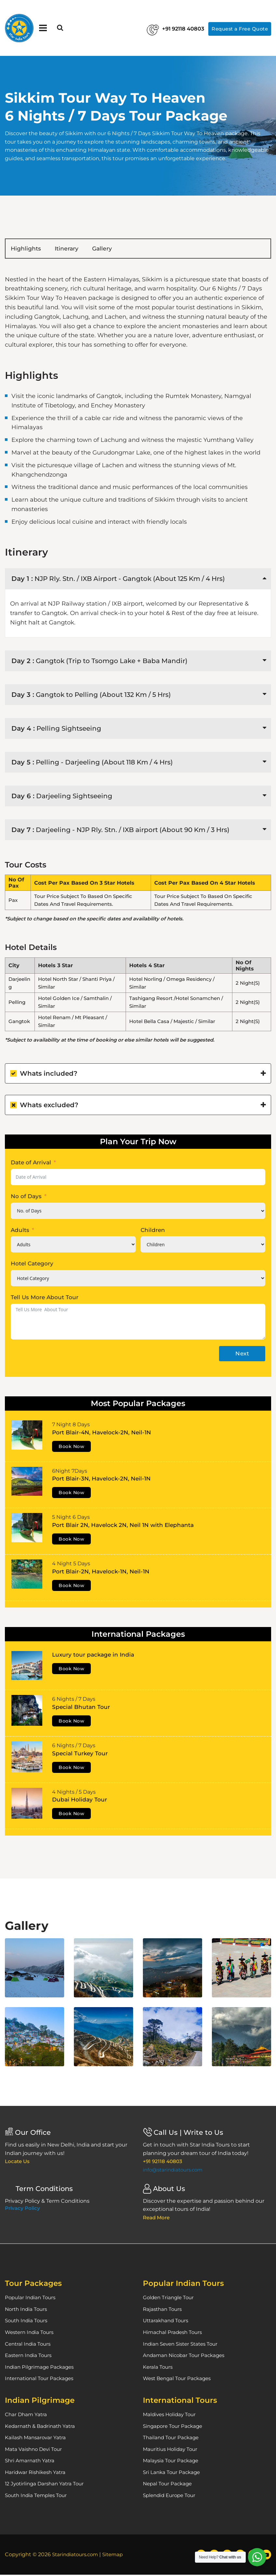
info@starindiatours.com (175, 2171)
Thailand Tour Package (172, 2439)
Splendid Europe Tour (171, 2497)
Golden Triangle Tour (170, 2299)
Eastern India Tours (30, 2357)
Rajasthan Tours (163, 2310)
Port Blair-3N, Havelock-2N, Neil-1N (101, 1480)
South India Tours (27, 2322)
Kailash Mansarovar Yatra (36, 2439)
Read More (157, 2219)
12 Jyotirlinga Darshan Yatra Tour (46, 2485)
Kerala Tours (158, 2368)
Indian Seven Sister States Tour (183, 2345)
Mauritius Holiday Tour (172, 2450)
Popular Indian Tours (31, 2299)
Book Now (71, 1448)
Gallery (131, 249)
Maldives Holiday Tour (171, 2416)
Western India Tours (31, 2334)
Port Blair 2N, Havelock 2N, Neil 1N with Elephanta (123, 1526)
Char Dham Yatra (27, 2416)
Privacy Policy (22, 2210)
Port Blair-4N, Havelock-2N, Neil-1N (101, 1433)
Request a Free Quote (237, 28)
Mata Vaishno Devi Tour (35, 2450)
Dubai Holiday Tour (79, 1801)
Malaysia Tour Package (172, 2462)
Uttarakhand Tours (167, 2322)
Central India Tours (29, 2345)
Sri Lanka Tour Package (173, 2473)
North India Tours (27, 2310)
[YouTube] (266, 2556)
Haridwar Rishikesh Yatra (37, 2473)
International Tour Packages (41, 2380)
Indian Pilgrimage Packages (41, 2368)
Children (153, 1231)
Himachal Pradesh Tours (174, 2334)
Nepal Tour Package (169, 2485)
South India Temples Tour (38, 2497)
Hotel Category (32, 1265)
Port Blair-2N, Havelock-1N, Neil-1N (100, 1573)
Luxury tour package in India (93, 1656)
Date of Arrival (31, 1163)
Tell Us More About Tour (44, 1299)
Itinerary (85, 249)
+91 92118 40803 (164, 28)
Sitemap (117, 2556)
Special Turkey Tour (80, 1754)
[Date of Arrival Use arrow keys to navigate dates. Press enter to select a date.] (138, 1178)
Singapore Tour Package (174, 2427)
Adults (20, 1231)
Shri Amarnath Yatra (31, 2462)
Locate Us (18, 2163)
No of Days (26, 1197)
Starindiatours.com (77, 2556)
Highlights (32, 249)
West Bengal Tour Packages (179, 2380)
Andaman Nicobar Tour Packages (186, 2357)
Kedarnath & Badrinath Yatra (42, 2427)
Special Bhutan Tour (81, 1708)
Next (242, 1355)
